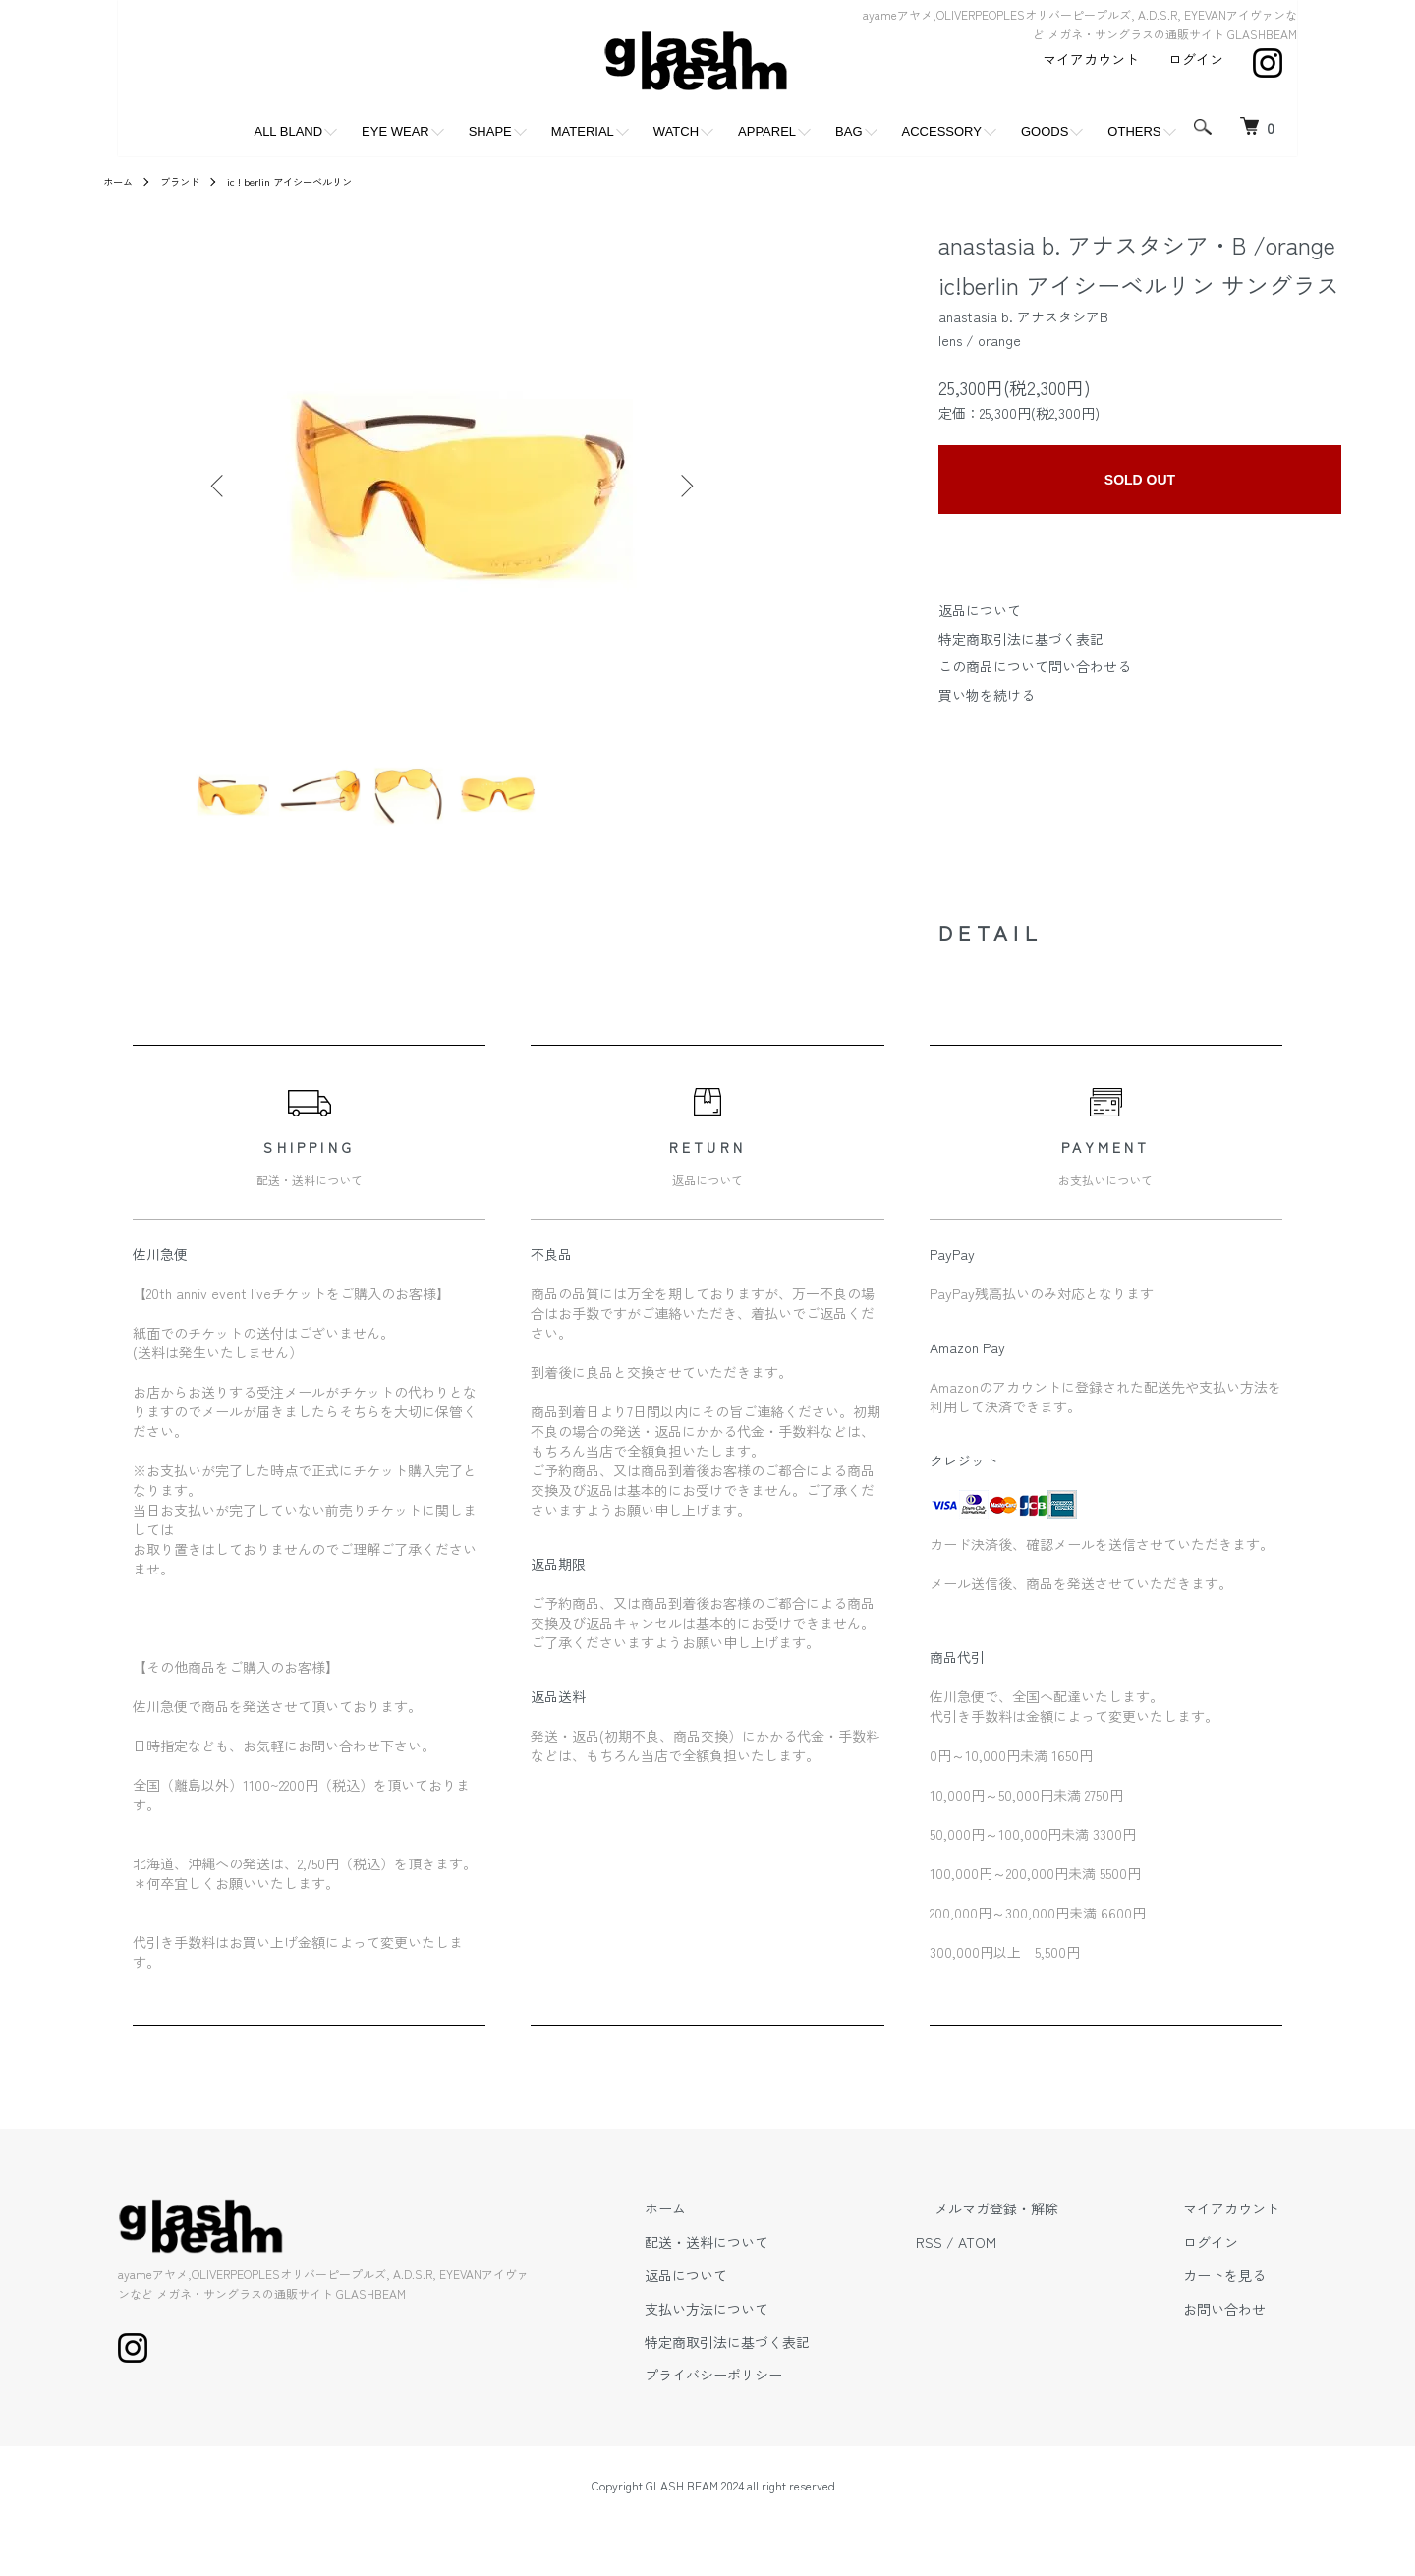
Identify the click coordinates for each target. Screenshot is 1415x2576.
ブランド (189, 180)
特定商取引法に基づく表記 (1021, 639)
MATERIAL (582, 131)
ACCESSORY (942, 131)
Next (683, 485)
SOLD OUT (1139, 479)
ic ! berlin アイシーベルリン (313, 180)
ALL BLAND (288, 131)
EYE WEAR (395, 131)
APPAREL (767, 131)
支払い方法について (797, 2324)
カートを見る (1242, 2291)
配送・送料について (797, 2257)
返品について (979, 610)
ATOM (1050, 2257)
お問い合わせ (1242, 2324)
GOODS (1044, 131)
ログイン (1195, 59)
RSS (1002, 2257)
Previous (221, 485)
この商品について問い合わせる (1034, 666)
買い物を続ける (986, 695)
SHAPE (490, 131)
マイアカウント (1091, 59)
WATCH (676, 131)
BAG (848, 131)
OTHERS (1133, 131)
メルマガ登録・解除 (1050, 2224)
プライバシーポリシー (804, 2390)
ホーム (121, 180)
